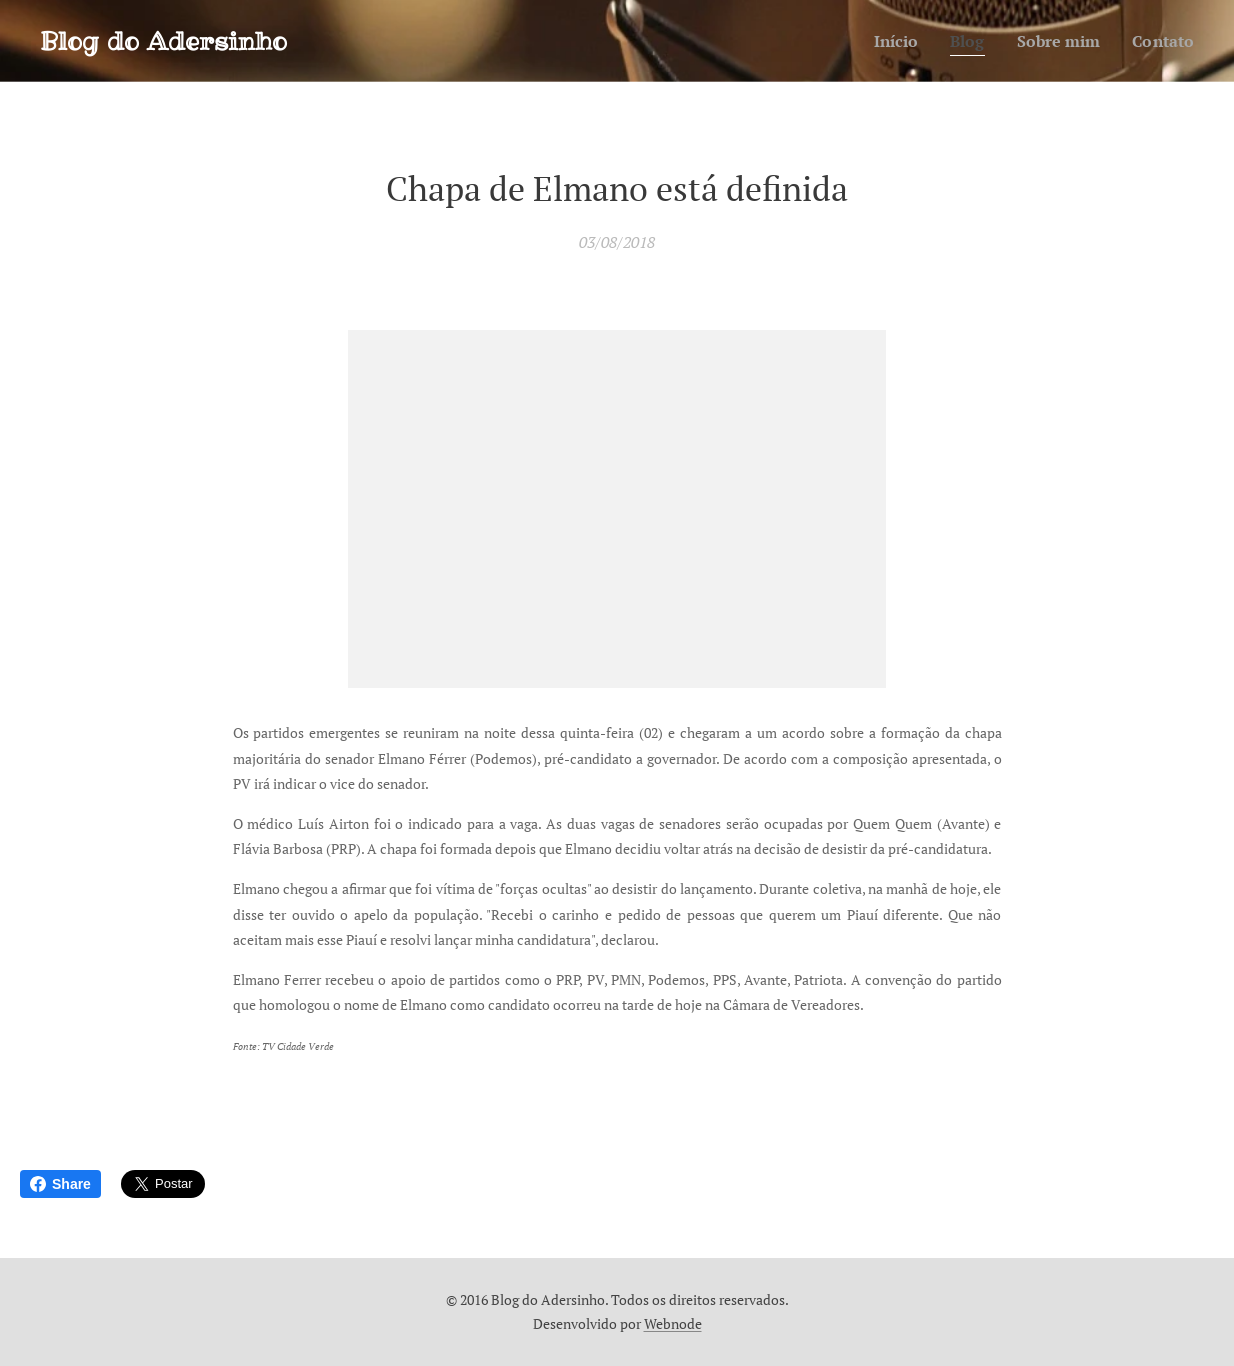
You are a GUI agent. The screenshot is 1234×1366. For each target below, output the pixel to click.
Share (60, 1184)
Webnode (673, 1323)
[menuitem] (885, 41)
